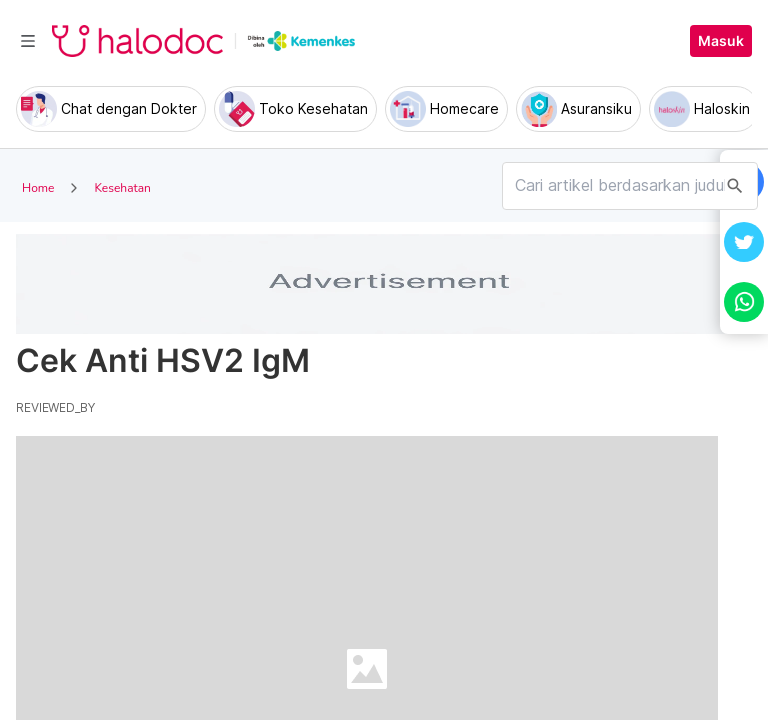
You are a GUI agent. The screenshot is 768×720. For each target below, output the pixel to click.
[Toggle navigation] (28, 41)
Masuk (721, 41)
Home (38, 188)
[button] (744, 242)
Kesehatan (122, 188)
